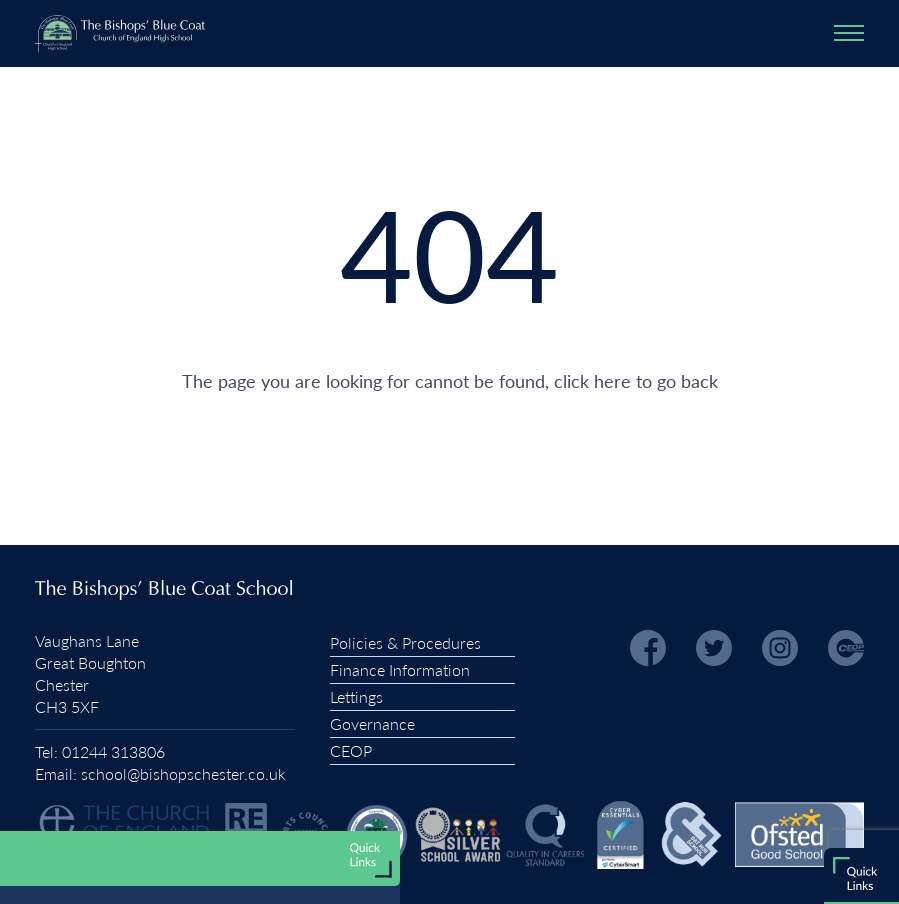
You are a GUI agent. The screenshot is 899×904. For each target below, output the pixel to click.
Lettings (356, 696)
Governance (372, 723)
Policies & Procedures (405, 642)
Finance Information (400, 669)
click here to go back (636, 380)
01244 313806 (113, 751)
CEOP (351, 750)
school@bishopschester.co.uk (183, 773)
